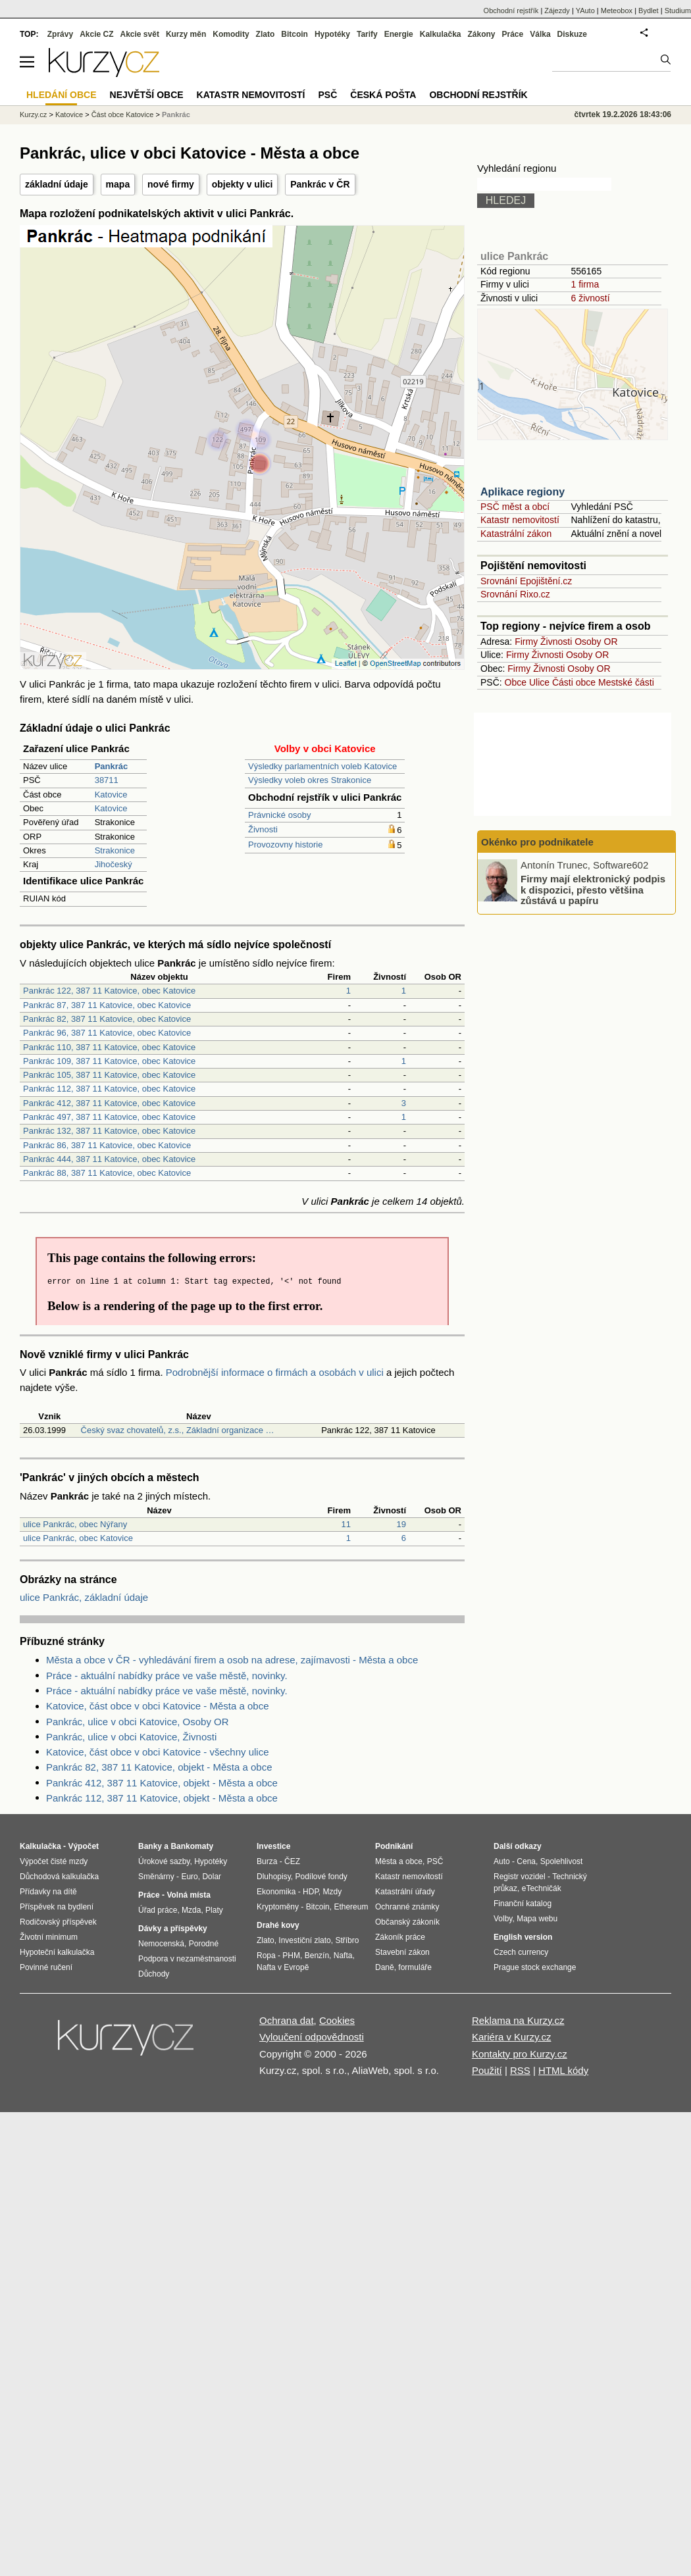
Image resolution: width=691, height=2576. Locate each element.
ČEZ (292, 1861)
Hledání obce (61, 94)
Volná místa (188, 1895)
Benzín (317, 1955)
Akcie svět (139, 34)
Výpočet (83, 1846)
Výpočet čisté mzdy (54, 1861)
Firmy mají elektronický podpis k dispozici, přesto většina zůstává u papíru (593, 889)
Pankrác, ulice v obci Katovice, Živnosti (131, 1736)
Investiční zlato (304, 1940)
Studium (678, 10)
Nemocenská (161, 1943)
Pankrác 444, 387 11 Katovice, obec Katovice (109, 1159)
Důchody (153, 1974)
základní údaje (56, 184)
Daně (384, 1967)
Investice (273, 1846)
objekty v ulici (242, 184)
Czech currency (521, 1952)
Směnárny (156, 1876)
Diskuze (572, 34)
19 (401, 1524)
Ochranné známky (407, 1906)
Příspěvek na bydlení (56, 1906)
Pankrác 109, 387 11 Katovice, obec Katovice (109, 1061)
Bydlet (648, 10)
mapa (118, 184)
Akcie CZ (96, 34)
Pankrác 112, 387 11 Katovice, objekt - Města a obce (162, 1798)
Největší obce (147, 94)
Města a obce (398, 1861)
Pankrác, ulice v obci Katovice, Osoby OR (137, 1721)
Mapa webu (537, 1918)
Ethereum (351, 1906)
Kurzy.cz (33, 114)
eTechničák (541, 1888)
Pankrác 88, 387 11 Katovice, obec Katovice (107, 1173)
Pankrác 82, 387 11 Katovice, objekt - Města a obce (159, 1767)
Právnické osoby (279, 815)
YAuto (585, 10)
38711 (106, 780)
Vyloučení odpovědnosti (311, 2036)
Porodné (203, 1943)
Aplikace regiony (522, 491)
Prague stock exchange (535, 1967)
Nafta (343, 1955)
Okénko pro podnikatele (537, 841)
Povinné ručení (46, 1967)
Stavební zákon (402, 1952)
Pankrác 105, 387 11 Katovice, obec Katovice (109, 1075)
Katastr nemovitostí (519, 520)
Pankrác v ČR (319, 184)
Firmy (526, 641)
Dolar (211, 1876)
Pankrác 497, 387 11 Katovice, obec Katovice (109, 1117)
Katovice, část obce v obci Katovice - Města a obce (157, 1705)
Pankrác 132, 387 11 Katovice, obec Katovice (109, 1131)
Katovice (111, 794)
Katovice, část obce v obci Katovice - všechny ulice (157, 1751)
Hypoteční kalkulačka (57, 1952)
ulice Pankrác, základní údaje (84, 1597)
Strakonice (115, 850)
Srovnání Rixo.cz (515, 594)
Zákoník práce (400, 1937)
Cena (526, 1861)
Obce (515, 682)
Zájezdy (557, 10)
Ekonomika (276, 1891)
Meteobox (616, 10)
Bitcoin (294, 34)
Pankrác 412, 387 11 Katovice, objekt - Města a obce (162, 1782)
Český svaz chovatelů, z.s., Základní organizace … (177, 1430)
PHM (291, 1955)
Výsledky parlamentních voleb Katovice (322, 766)
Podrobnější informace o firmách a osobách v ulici (275, 1372)
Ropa (266, 1955)
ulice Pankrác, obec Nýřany (75, 1524)
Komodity (231, 34)
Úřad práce (157, 1910)
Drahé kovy (278, 1925)
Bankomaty (191, 1846)
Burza (267, 1861)
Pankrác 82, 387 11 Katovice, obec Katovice (107, 1019)
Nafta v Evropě (283, 1967)
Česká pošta (383, 94)
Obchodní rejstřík (511, 10)
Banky (150, 1846)
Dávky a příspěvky (172, 1928)
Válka (540, 34)
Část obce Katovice (122, 114)
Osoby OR (596, 641)
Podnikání (394, 1846)
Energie (398, 34)
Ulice (539, 682)
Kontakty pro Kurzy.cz (519, 2053)
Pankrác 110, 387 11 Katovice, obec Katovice (109, 1047)
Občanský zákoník (407, 1922)
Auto (502, 1861)
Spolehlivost (561, 1861)
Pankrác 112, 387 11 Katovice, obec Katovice (109, 1089)
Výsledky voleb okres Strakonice (309, 780)
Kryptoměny (278, 1906)
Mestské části (626, 682)
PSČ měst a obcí (515, 506)
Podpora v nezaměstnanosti (187, 1958)
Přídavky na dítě (48, 1891)
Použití (487, 2070)
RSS (520, 2070)
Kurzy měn (186, 34)
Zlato (265, 34)
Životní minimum (49, 1937)
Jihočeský (113, 864)
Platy (214, 1910)
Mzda (191, 1910)
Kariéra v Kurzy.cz (511, 2036)
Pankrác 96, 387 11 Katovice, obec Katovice (107, 1033)
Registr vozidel (520, 1876)
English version (523, 1937)
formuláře (415, 1967)
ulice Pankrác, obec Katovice (78, 1538)
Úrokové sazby (164, 1861)
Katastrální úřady (405, 1891)
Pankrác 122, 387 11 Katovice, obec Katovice (109, 991)
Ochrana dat (286, 2020)
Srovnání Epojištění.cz (526, 581)
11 (346, 1524)
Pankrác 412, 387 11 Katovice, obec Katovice (109, 1103)
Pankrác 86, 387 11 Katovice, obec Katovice (107, 1145)
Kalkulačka (440, 34)
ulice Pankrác (514, 256)
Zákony (481, 34)
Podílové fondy (321, 1876)
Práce (513, 34)
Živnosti (263, 829)
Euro (189, 1876)
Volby (503, 1918)
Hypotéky (332, 34)
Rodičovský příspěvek (58, 1922)
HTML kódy (563, 2070)
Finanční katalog (522, 1903)
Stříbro (347, 1940)
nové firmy (170, 184)
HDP (311, 1891)
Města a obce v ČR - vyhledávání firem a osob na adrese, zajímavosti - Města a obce (232, 1659)
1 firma (585, 284)
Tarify (367, 34)
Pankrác (176, 114)
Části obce (574, 682)
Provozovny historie (285, 844)
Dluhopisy (274, 1876)
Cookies (337, 2020)
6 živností (590, 298)
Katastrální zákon (515, 533)
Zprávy (60, 34)
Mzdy (332, 1891)
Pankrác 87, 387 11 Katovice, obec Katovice (107, 1005)
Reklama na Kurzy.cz (518, 2020)
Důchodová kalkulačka (59, 1876)
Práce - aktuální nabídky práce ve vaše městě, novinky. (167, 1675)
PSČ (327, 94)
